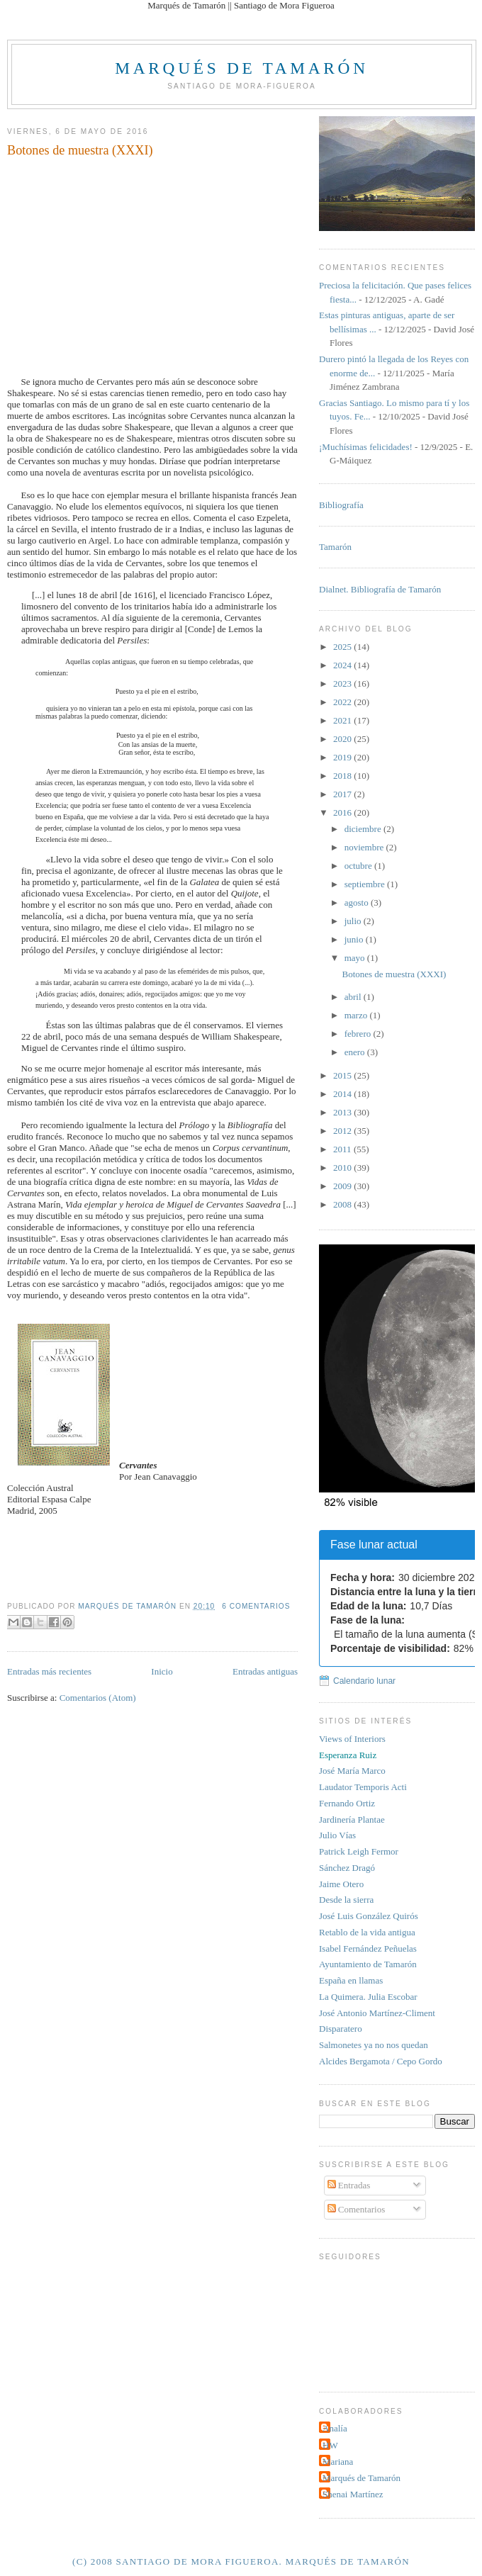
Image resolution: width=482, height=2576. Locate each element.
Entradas (349, 2185)
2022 (343, 702)
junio (355, 939)
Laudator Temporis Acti (363, 1787)
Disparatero (340, 2028)
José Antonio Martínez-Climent (377, 2013)
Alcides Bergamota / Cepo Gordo (380, 2061)
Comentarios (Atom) (98, 1697)
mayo (355, 957)
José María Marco (352, 1770)
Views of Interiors (352, 1738)
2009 (343, 1186)
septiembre (365, 884)
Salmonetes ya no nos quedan (373, 2045)
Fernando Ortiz (347, 1803)
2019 (343, 757)
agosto (357, 902)
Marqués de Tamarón (241, 68)
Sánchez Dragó (347, 1867)
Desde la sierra (346, 1899)
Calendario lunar (364, 1681)
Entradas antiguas (265, 1671)
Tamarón (335, 546)
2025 (343, 646)
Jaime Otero (341, 1884)
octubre (359, 865)
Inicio (161, 1671)
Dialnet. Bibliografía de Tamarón (380, 589)
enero (355, 1052)
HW (330, 2445)
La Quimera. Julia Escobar (368, 1996)
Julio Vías (337, 1835)
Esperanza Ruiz (347, 1755)
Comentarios (356, 2209)
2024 (343, 665)
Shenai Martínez (353, 2494)
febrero (359, 1033)
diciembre (363, 828)
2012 (343, 1130)
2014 (343, 1094)
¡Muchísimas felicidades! (366, 446)
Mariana (338, 2461)
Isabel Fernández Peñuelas (368, 1948)
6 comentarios (256, 1606)
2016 (343, 812)
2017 (343, 794)
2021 (343, 720)
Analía (335, 2428)
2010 (343, 1167)
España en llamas (351, 1980)
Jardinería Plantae (352, 1819)
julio (354, 921)
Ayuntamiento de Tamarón (368, 1964)
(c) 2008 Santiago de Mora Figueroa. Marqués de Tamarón (241, 2561)
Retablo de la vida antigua (367, 1932)
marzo (357, 1015)
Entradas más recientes (49, 1671)
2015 (343, 1075)
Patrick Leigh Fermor (358, 1851)
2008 (343, 1204)
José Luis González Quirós (368, 1916)
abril (354, 996)
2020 (343, 738)
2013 (343, 1112)
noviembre (365, 847)
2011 (343, 1149)
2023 (343, 683)
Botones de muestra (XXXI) (80, 150)
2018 (343, 775)
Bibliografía (341, 505)
